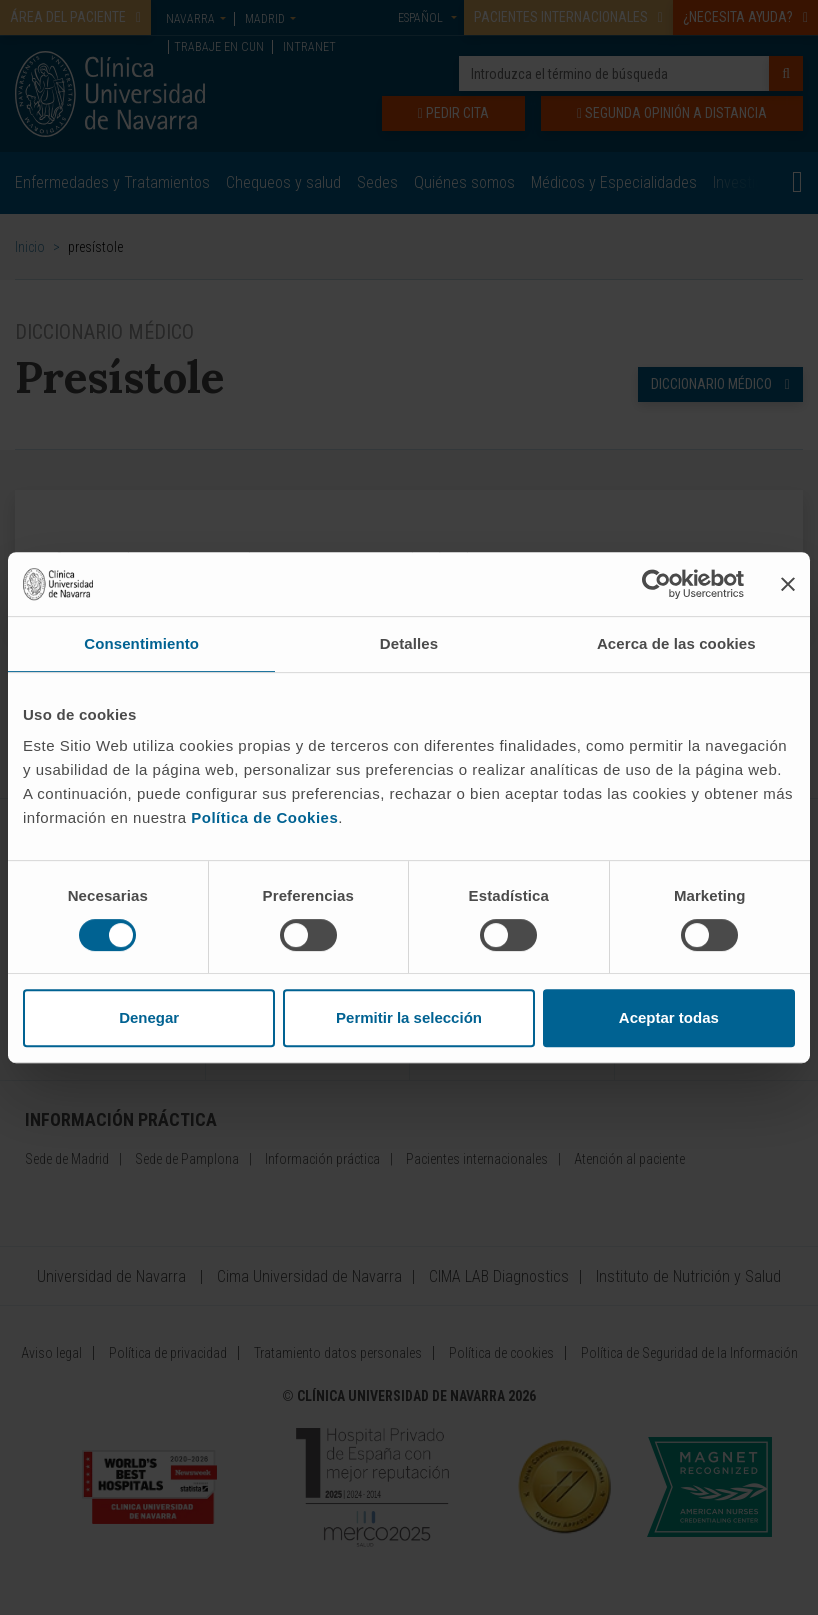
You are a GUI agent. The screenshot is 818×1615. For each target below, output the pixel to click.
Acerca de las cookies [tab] (676, 643)
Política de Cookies (264, 817)
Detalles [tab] (409, 643)
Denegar (149, 1017)
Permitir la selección (409, 1017)
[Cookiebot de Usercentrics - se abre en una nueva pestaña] (656, 584)
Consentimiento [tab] (141, 643)
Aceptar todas (669, 1017)
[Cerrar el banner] (788, 584)
